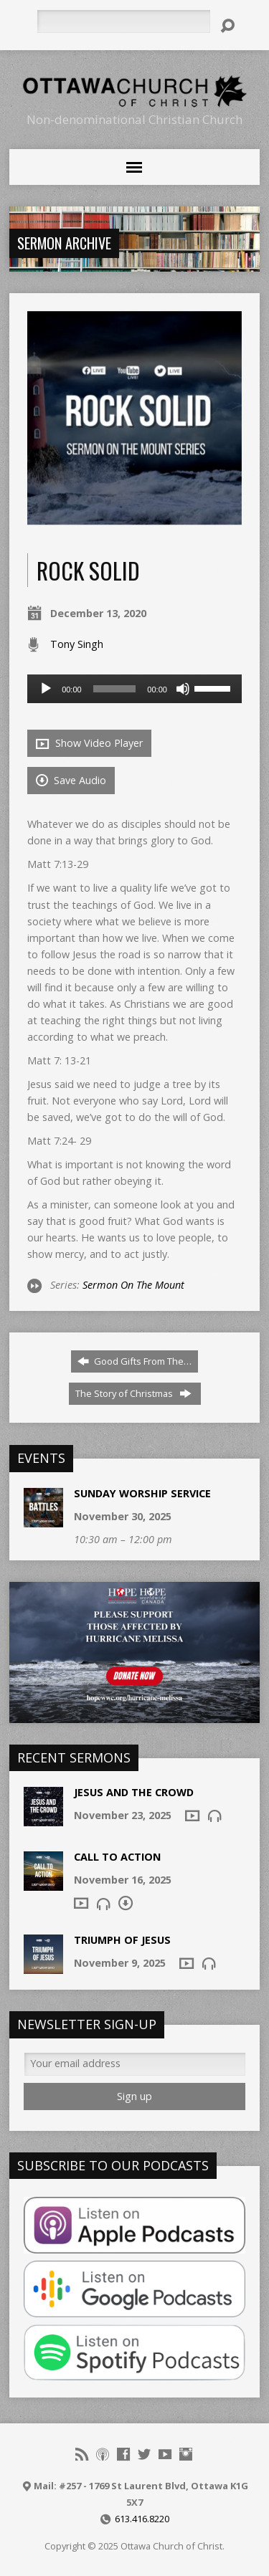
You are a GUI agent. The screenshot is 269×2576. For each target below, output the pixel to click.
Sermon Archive (64, 243)
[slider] (114, 688)
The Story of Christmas (133, 1393)
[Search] (123, 21)
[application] (134, 688)
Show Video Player (89, 743)
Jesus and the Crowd (134, 1792)
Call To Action (117, 1857)
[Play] (46, 689)
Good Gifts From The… (134, 1361)
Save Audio (71, 780)
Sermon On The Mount (133, 1285)
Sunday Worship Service (142, 1493)
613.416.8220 (142, 2518)
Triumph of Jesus (122, 1940)
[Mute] (183, 689)
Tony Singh (76, 644)
